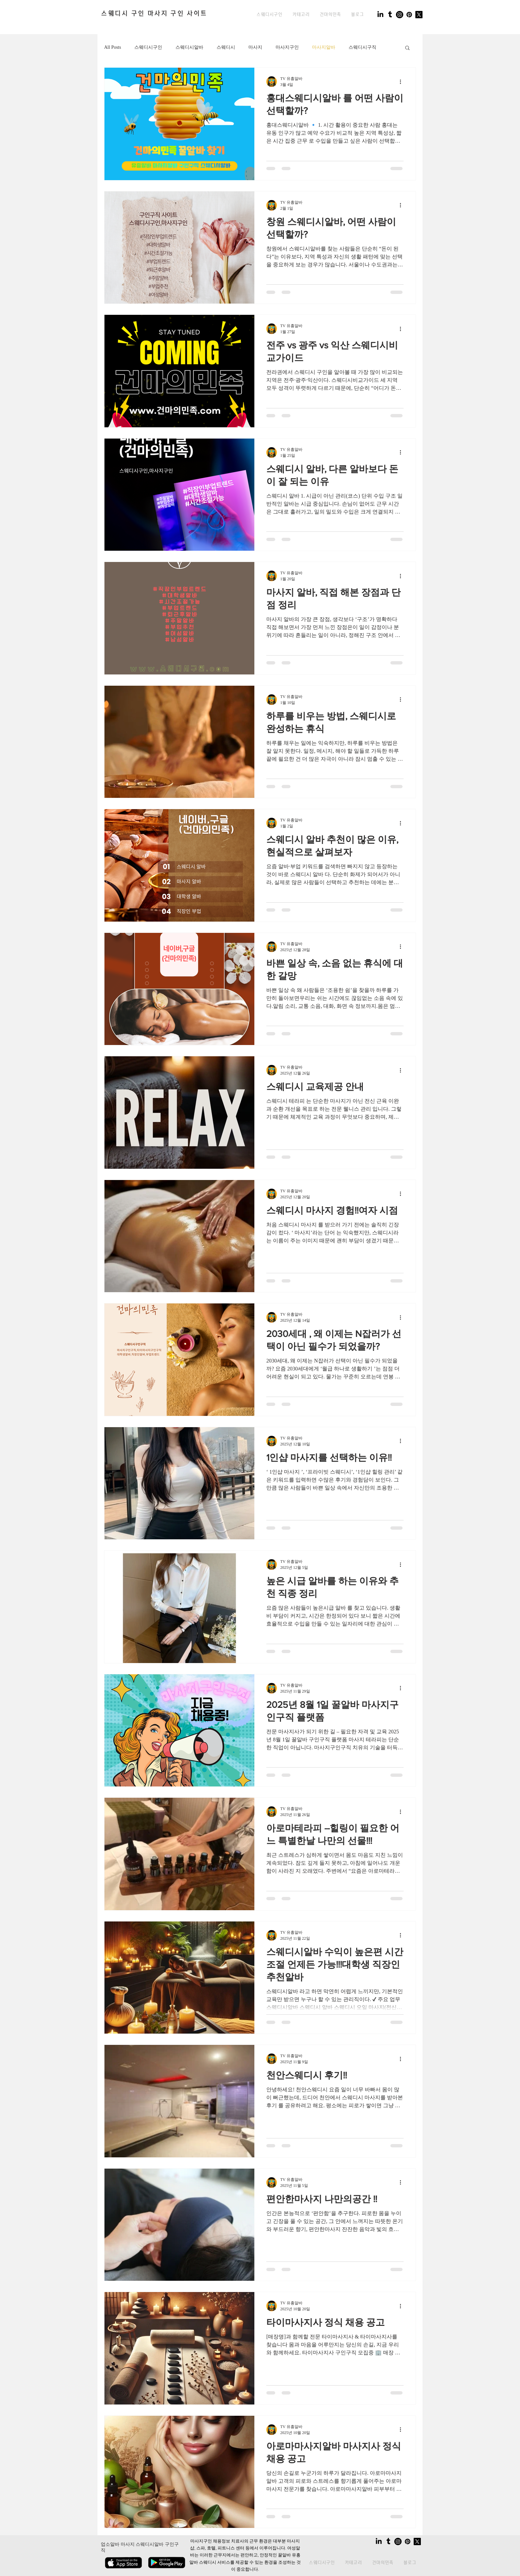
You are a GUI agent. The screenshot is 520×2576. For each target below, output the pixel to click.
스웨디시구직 (362, 47)
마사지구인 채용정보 (210, 2542)
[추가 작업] (403, 82)
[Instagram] (399, 14)
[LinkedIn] (380, 14)
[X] (418, 14)
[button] (300, 14)
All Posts (112, 47)
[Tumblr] (390, 14)
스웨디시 (226, 47)
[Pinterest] (409, 14)
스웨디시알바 (189, 47)
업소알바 (110, 2544)
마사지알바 (323, 47)
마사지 (255, 47)
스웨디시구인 (148, 47)
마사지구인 (287, 47)
